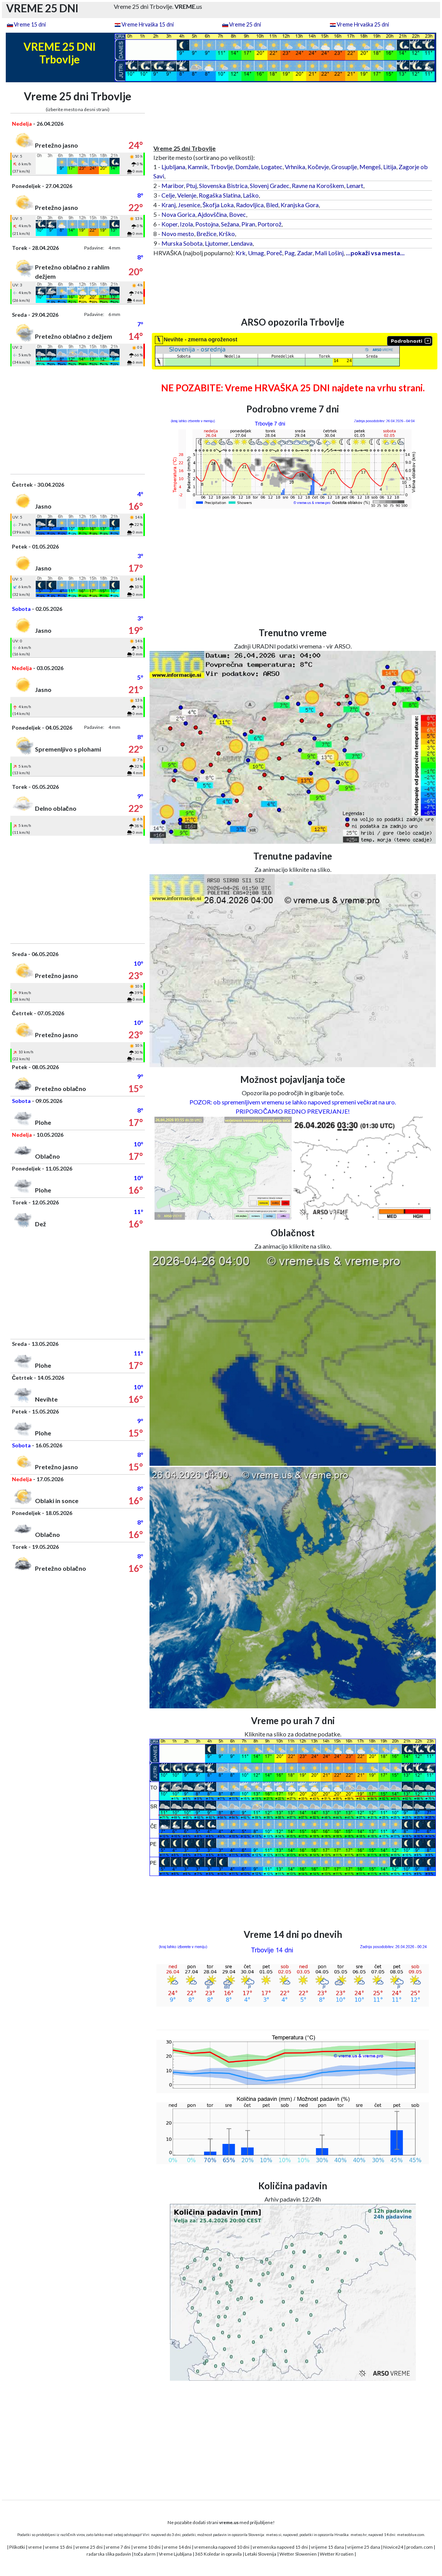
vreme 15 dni (58, 2547)
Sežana (230, 224)
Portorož (269, 224)
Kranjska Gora (300, 204)
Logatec (271, 166)
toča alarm (145, 2554)
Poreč (274, 252)
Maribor (172, 185)
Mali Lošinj (329, 252)
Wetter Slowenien (298, 2554)
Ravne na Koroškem (318, 185)
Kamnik (198, 166)
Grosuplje (344, 166)
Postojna (207, 224)
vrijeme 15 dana (327, 2547)
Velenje (186, 195)
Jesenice (189, 204)
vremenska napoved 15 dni (280, 2547)
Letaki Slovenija (260, 2554)
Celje (168, 195)
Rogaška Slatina (220, 195)
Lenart (354, 185)
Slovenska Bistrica (223, 185)
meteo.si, (274, 2534)
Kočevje (318, 166)
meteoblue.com (410, 2534)
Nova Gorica (178, 214)
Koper (169, 224)
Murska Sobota (182, 243)
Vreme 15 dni (30, 24)
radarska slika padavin (108, 2554)
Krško (227, 233)
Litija (389, 166)
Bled (272, 204)
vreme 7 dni (118, 2547)
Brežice (206, 233)
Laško (251, 195)
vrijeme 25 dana (363, 2547)
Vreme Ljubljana (175, 2554)
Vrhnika (295, 166)
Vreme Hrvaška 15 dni (147, 24)
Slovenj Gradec (269, 185)
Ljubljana (173, 166)
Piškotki (17, 2547)
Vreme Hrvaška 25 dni (363, 24)
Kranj (168, 204)
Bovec (237, 214)
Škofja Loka (218, 204)
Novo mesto (177, 233)
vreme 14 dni (177, 2547)
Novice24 (393, 2547)
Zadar (304, 252)
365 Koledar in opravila (218, 2554)
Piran (248, 224)
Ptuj (191, 185)
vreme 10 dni (147, 2547)
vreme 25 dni (89, 2547)
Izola (186, 224)
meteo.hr (359, 2534)
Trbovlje (221, 166)
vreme (35, 2547)
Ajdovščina (212, 214)
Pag (289, 252)
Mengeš (370, 166)
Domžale (247, 166)
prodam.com (419, 2547)
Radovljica (250, 204)
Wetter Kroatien (337, 2554)
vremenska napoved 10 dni (221, 2547)
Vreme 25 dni (245, 24)
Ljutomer (216, 243)
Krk (241, 252)
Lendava (242, 243)
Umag (256, 252)
